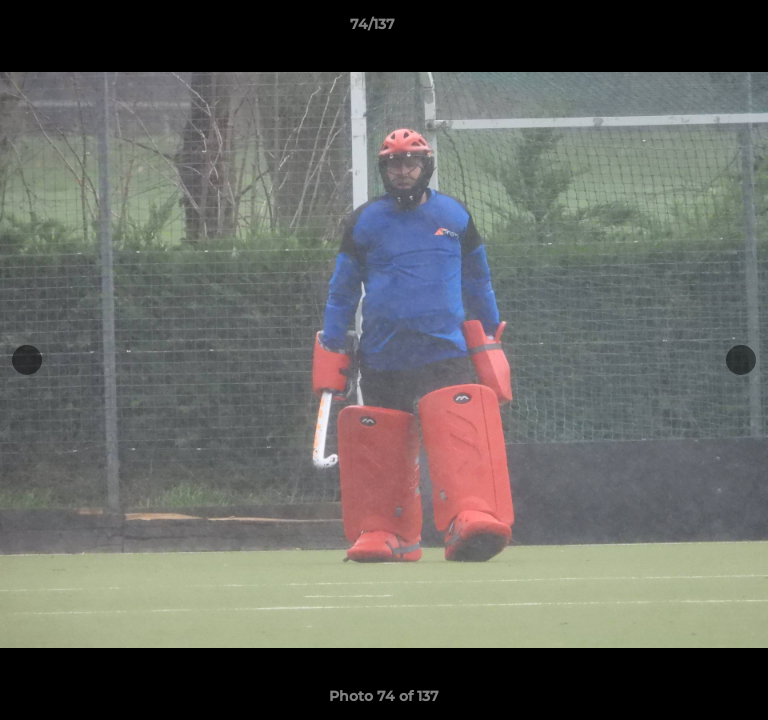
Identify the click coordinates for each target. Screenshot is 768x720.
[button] (696, 29)
